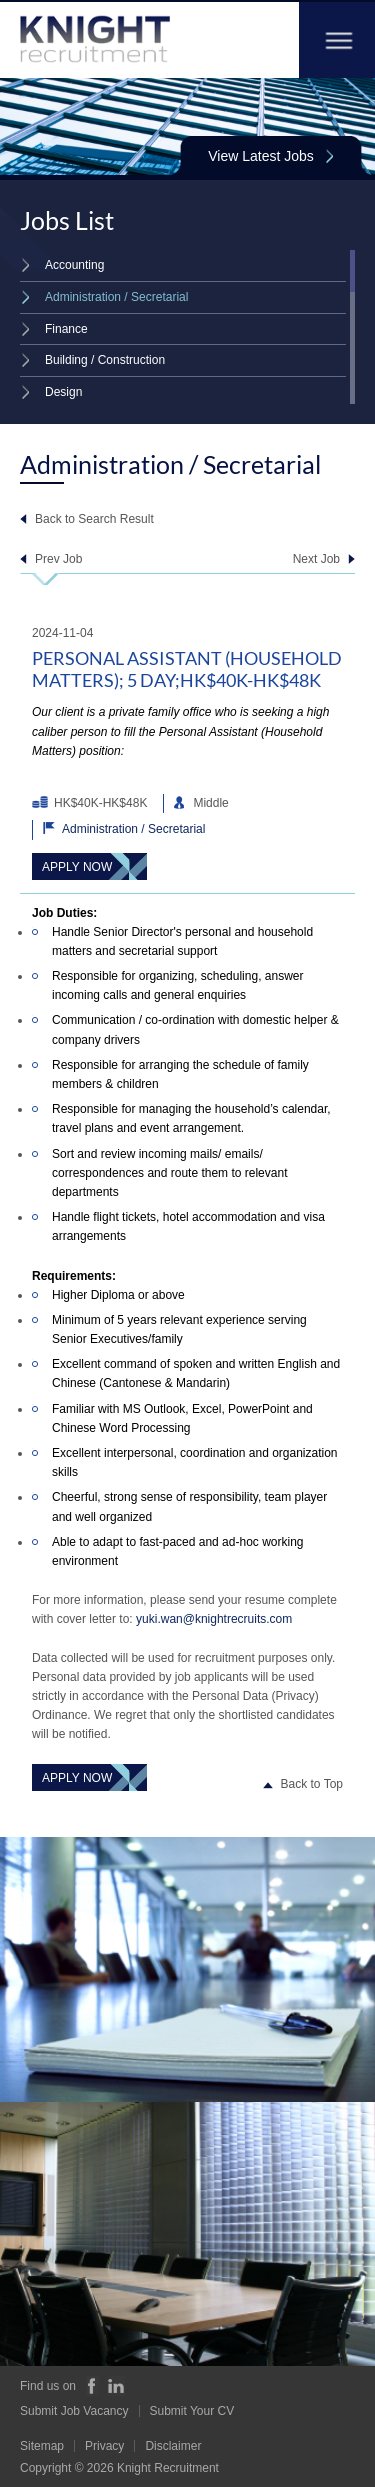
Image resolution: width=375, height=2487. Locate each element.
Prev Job (58, 559)
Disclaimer (173, 2446)
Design (51, 392)
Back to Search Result (94, 519)
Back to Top (312, 1784)
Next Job (316, 559)
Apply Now (77, 867)
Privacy (104, 2446)
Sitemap (42, 2446)
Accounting (62, 265)
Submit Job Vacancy (74, 2411)
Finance (54, 329)
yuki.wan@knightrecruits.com (214, 1619)
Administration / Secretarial (104, 297)
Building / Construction (92, 360)
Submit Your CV (192, 2411)
